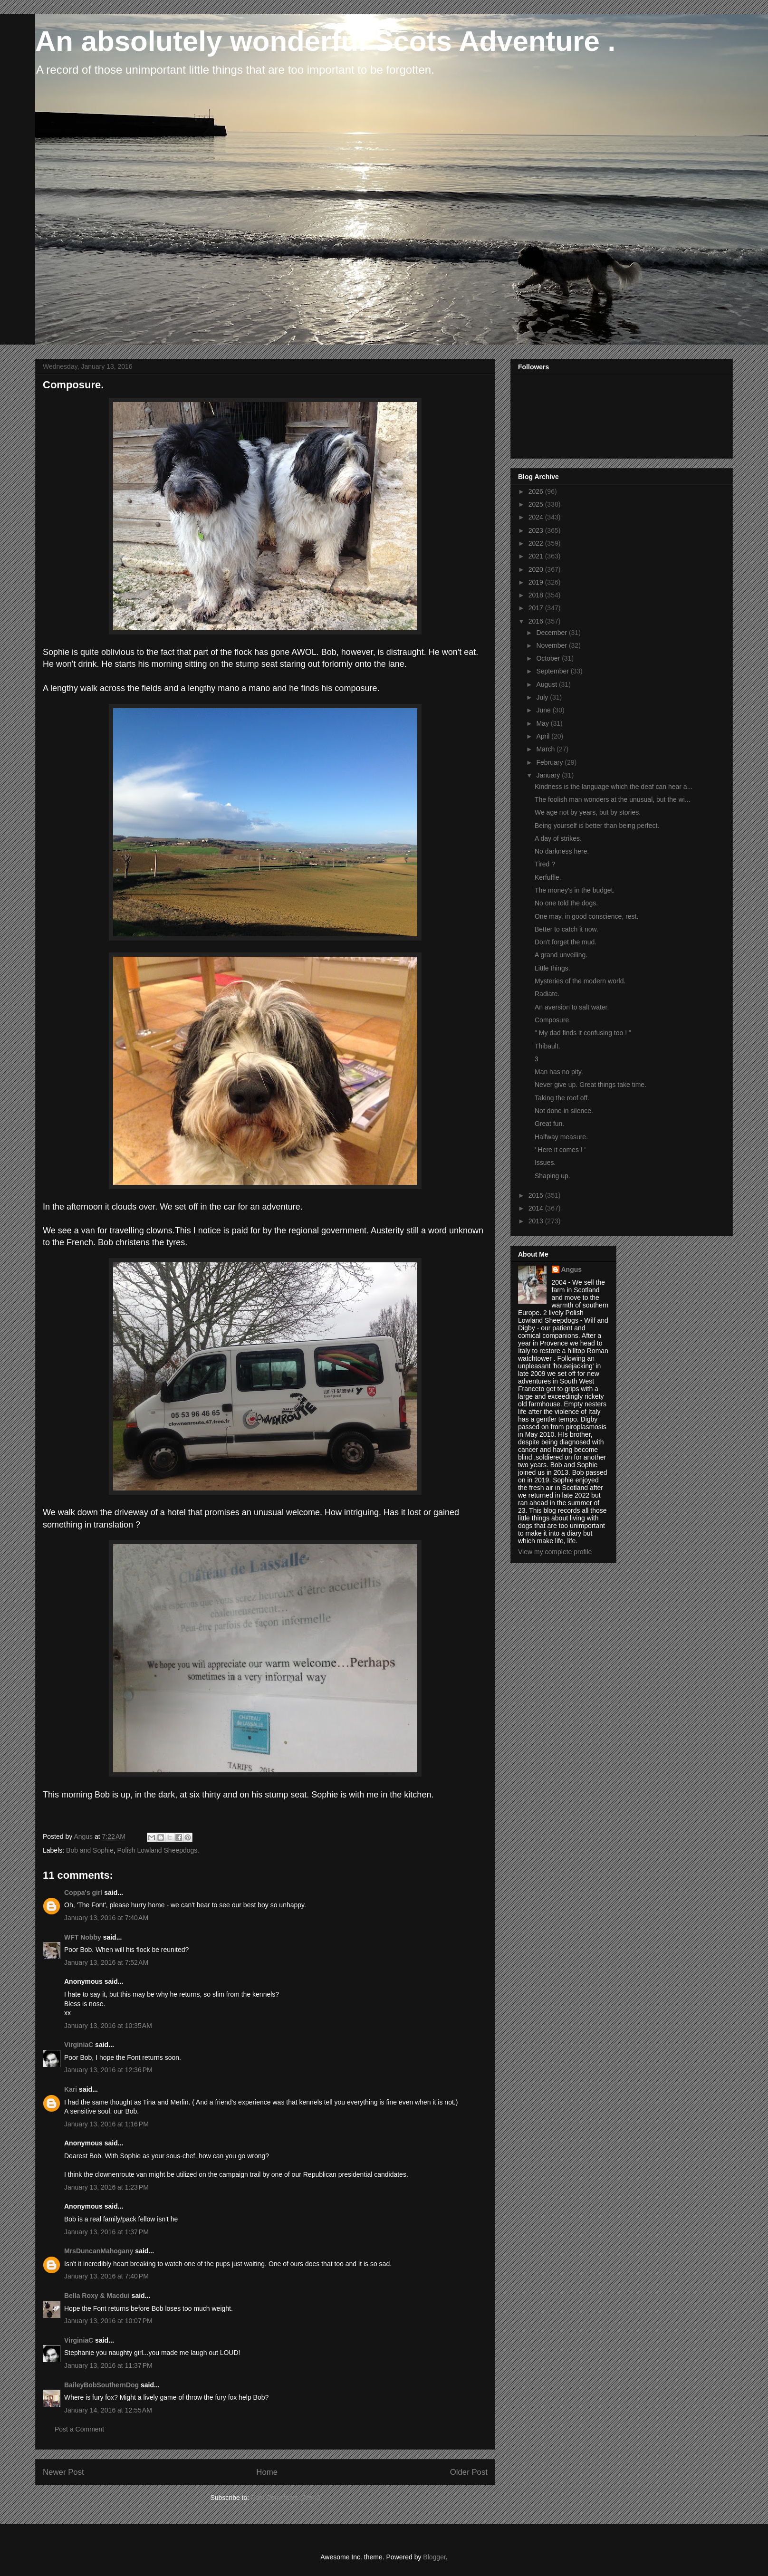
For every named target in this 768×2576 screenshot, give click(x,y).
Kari (70, 2089)
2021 (536, 556)
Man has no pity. (559, 1072)
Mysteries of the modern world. (580, 981)
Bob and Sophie (90, 1850)
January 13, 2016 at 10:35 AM (108, 2025)
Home (267, 2472)
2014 (536, 1208)
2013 (536, 1221)
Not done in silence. (564, 1111)
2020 (536, 569)
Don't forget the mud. (565, 942)
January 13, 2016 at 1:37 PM (106, 2232)
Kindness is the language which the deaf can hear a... (613, 786)
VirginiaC (78, 2044)
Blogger (434, 2557)
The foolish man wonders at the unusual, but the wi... (613, 799)
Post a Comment (79, 2429)
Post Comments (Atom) (285, 2497)
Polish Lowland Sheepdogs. (158, 1850)
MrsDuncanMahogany (98, 2251)
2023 (536, 530)
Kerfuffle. (548, 877)
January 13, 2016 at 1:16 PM (106, 2124)
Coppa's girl (83, 1892)
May (543, 723)
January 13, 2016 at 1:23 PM (106, 2187)
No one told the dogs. (566, 903)
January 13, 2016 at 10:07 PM (108, 2321)
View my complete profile (555, 1552)
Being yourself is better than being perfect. (597, 825)
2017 (536, 608)
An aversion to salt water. (572, 1007)
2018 (536, 595)
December (552, 632)
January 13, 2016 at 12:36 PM (108, 2070)
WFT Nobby (82, 1937)
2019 (536, 582)
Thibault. (547, 1046)
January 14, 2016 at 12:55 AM (108, 2410)
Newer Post (63, 2472)
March (546, 749)
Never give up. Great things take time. (590, 1084)
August (547, 684)
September (553, 671)
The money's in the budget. (574, 890)
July (543, 697)
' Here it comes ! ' (560, 1149)
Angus (571, 1269)
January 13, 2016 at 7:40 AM (106, 1918)
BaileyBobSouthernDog (101, 2385)
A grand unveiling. (561, 955)
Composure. (553, 1020)
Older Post (469, 2472)
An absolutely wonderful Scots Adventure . (325, 41)
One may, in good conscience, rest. (586, 916)
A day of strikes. (558, 838)
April (543, 736)
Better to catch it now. (566, 929)
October (549, 658)
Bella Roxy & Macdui (97, 2295)
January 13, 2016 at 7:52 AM (106, 1962)
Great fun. (549, 1123)
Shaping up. (552, 1176)
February (550, 762)
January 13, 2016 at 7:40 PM (106, 2276)
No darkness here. (562, 851)
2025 (536, 504)
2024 (536, 517)
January (549, 775)
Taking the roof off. (562, 1098)
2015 (536, 1195)
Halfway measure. (561, 1137)
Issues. (545, 1162)
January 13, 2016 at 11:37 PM (108, 2365)
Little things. (552, 968)
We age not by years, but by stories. (588, 812)
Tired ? (545, 864)
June (544, 710)
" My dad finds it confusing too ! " (583, 1033)
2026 (536, 491)
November (552, 645)
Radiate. (547, 994)
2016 (536, 621)
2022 (536, 543)
